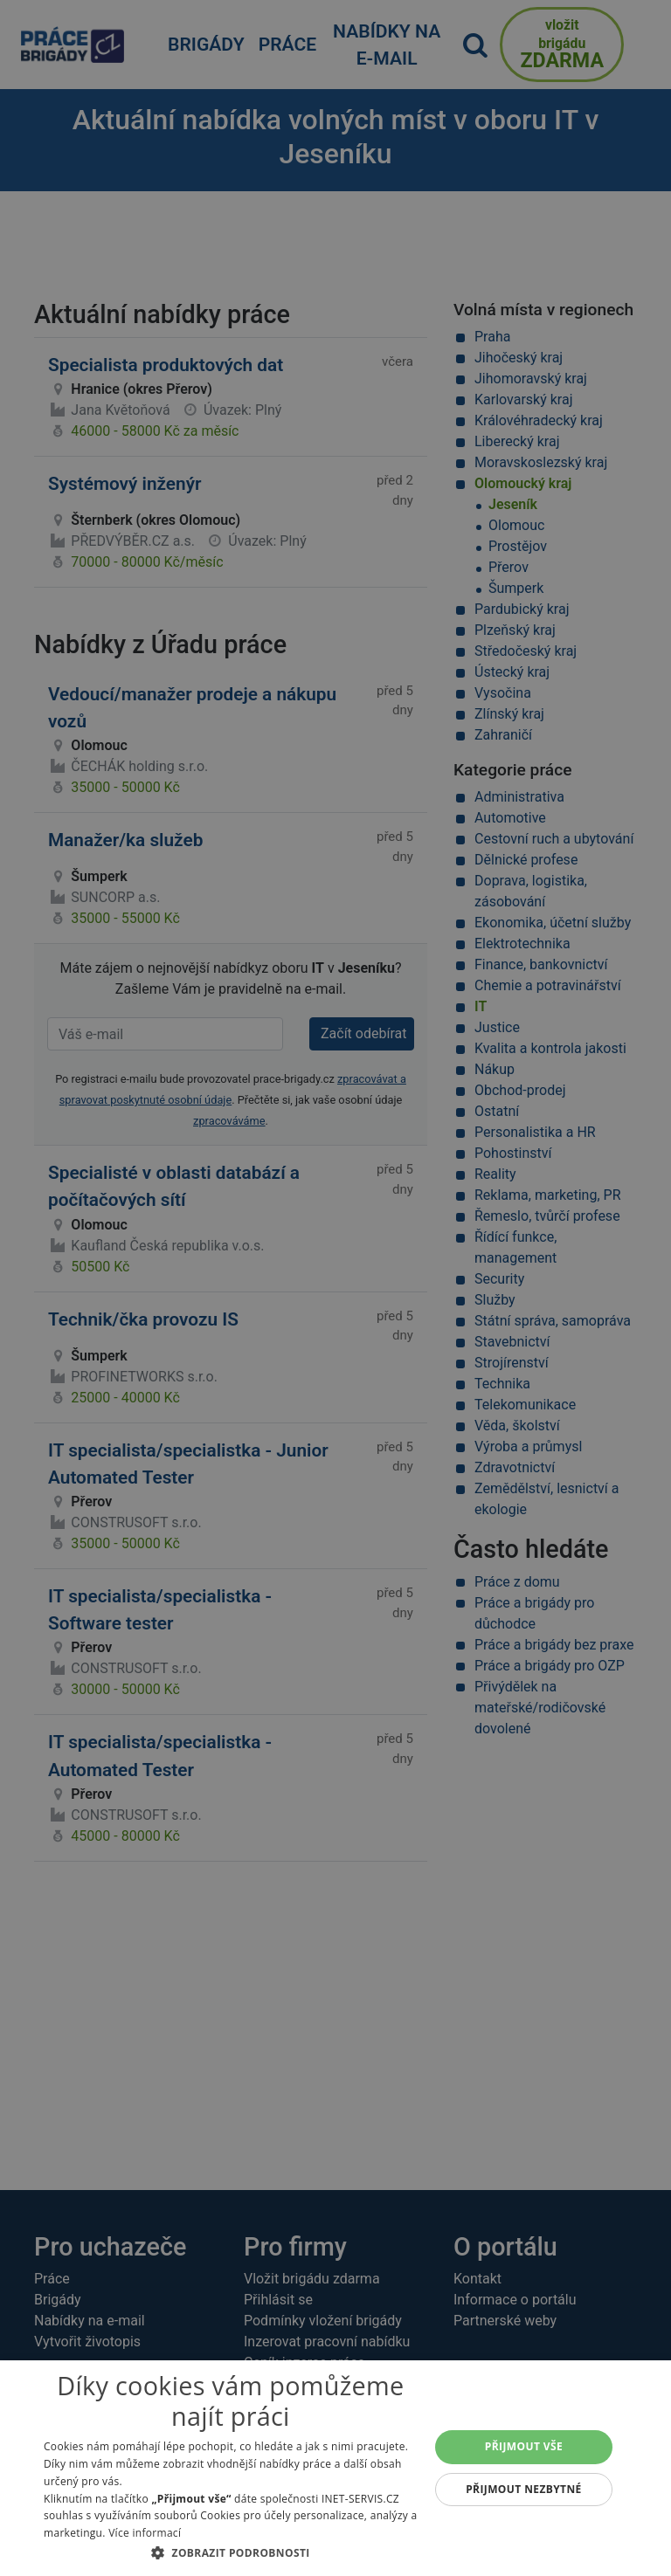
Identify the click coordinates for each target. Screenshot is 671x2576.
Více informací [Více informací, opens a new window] (144, 2532)
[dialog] (335, 2468)
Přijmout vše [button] (524, 2446)
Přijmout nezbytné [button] (524, 2489)
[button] (231, 2552)
